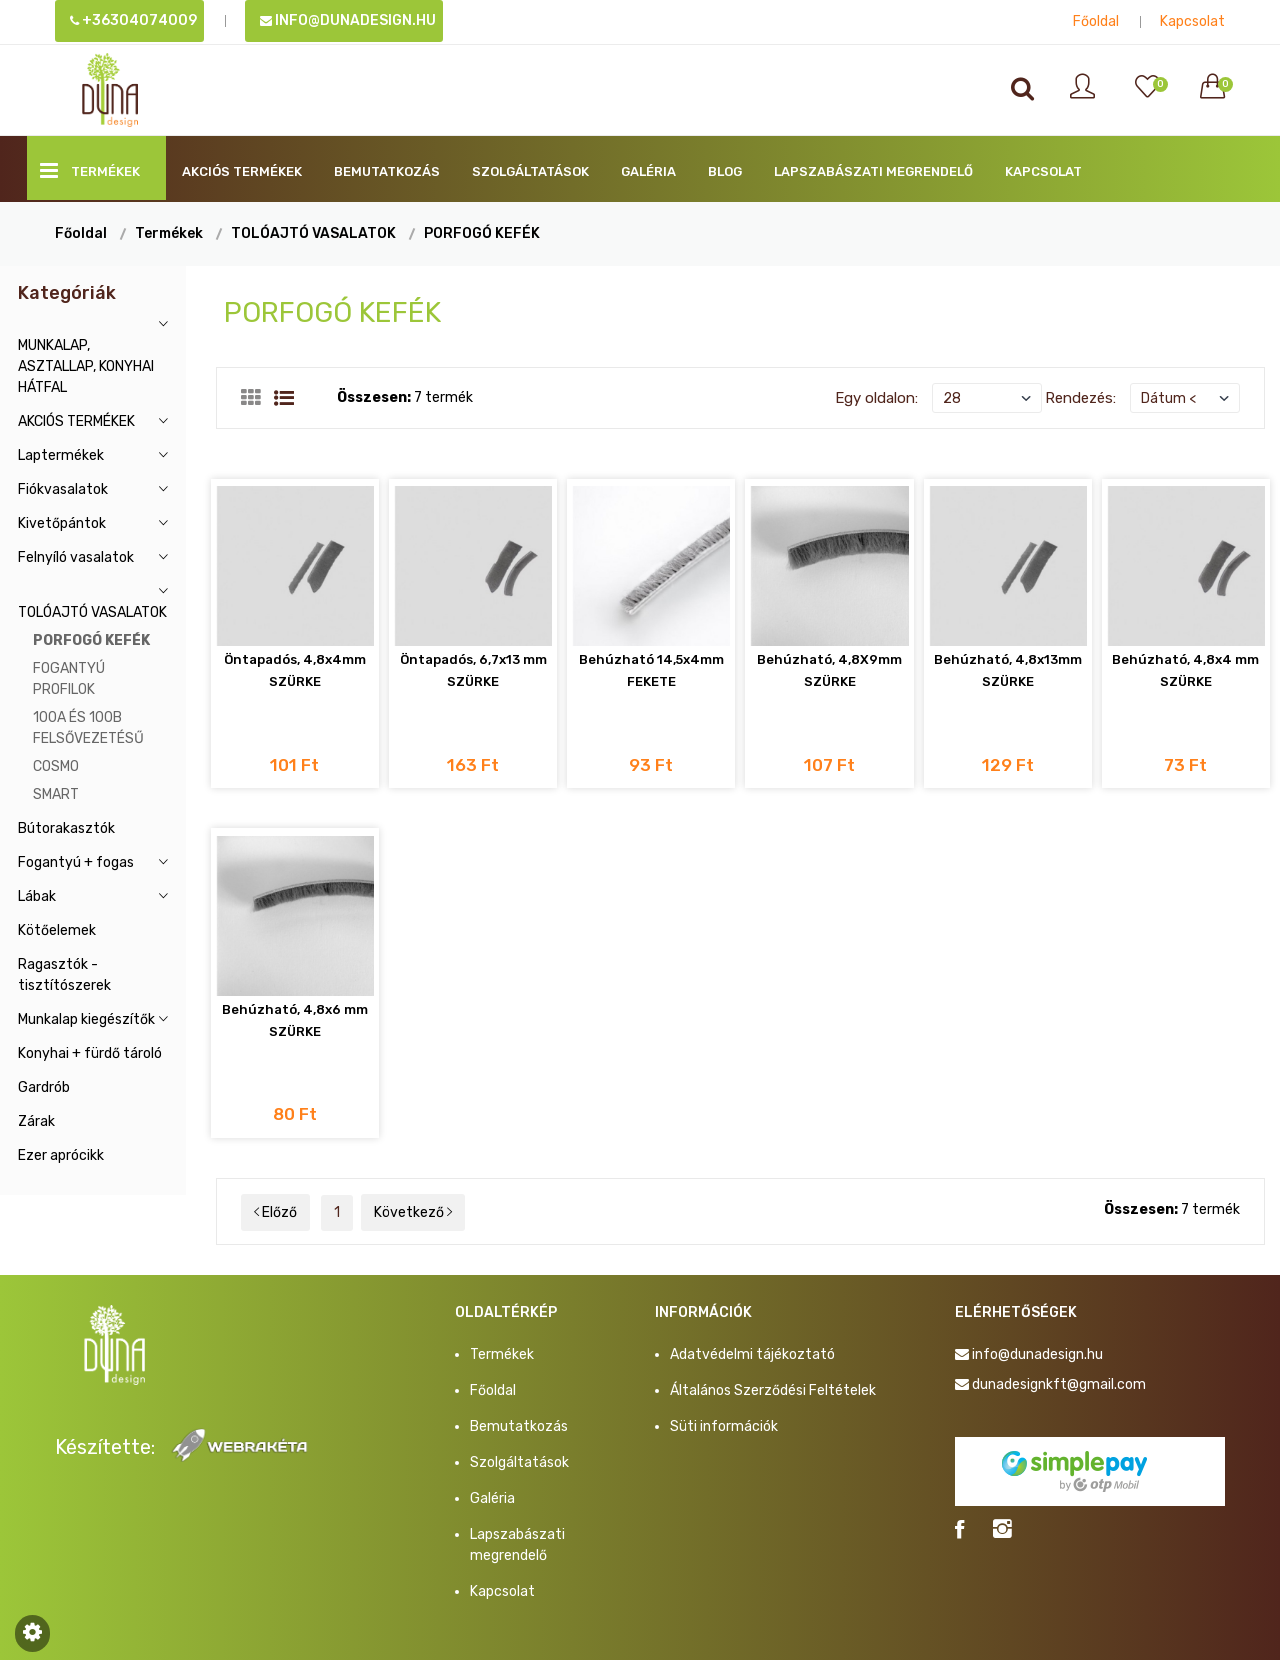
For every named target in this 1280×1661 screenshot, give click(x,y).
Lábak (37, 896)
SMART (56, 794)
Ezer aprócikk (61, 1155)
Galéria (648, 171)
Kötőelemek (57, 930)
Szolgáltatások (530, 171)
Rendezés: (1080, 398)
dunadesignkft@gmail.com (1059, 1385)
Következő (413, 1213)
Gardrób (44, 1087)
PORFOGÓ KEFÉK (482, 233)
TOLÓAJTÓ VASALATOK (313, 233)
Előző (275, 1213)
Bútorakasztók (66, 828)
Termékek (90, 170)
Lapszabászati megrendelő (873, 171)
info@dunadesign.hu (348, 20)
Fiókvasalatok (63, 489)
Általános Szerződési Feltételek (773, 1391)
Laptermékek (61, 455)
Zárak (36, 1121)
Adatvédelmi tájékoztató (752, 1355)
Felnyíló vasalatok (76, 557)
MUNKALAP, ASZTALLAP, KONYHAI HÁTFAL (86, 366)
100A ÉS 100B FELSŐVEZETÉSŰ (88, 728)
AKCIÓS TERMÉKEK (242, 171)
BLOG (725, 171)
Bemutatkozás (387, 171)
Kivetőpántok (62, 523)
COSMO (56, 766)
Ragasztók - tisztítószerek (64, 975)
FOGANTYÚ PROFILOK (69, 679)
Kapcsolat (1192, 21)
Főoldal (1096, 21)
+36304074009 (133, 20)
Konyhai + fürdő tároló (90, 1053)
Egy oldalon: (876, 398)
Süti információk (724, 1427)
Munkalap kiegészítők (86, 1019)
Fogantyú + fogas (76, 862)
